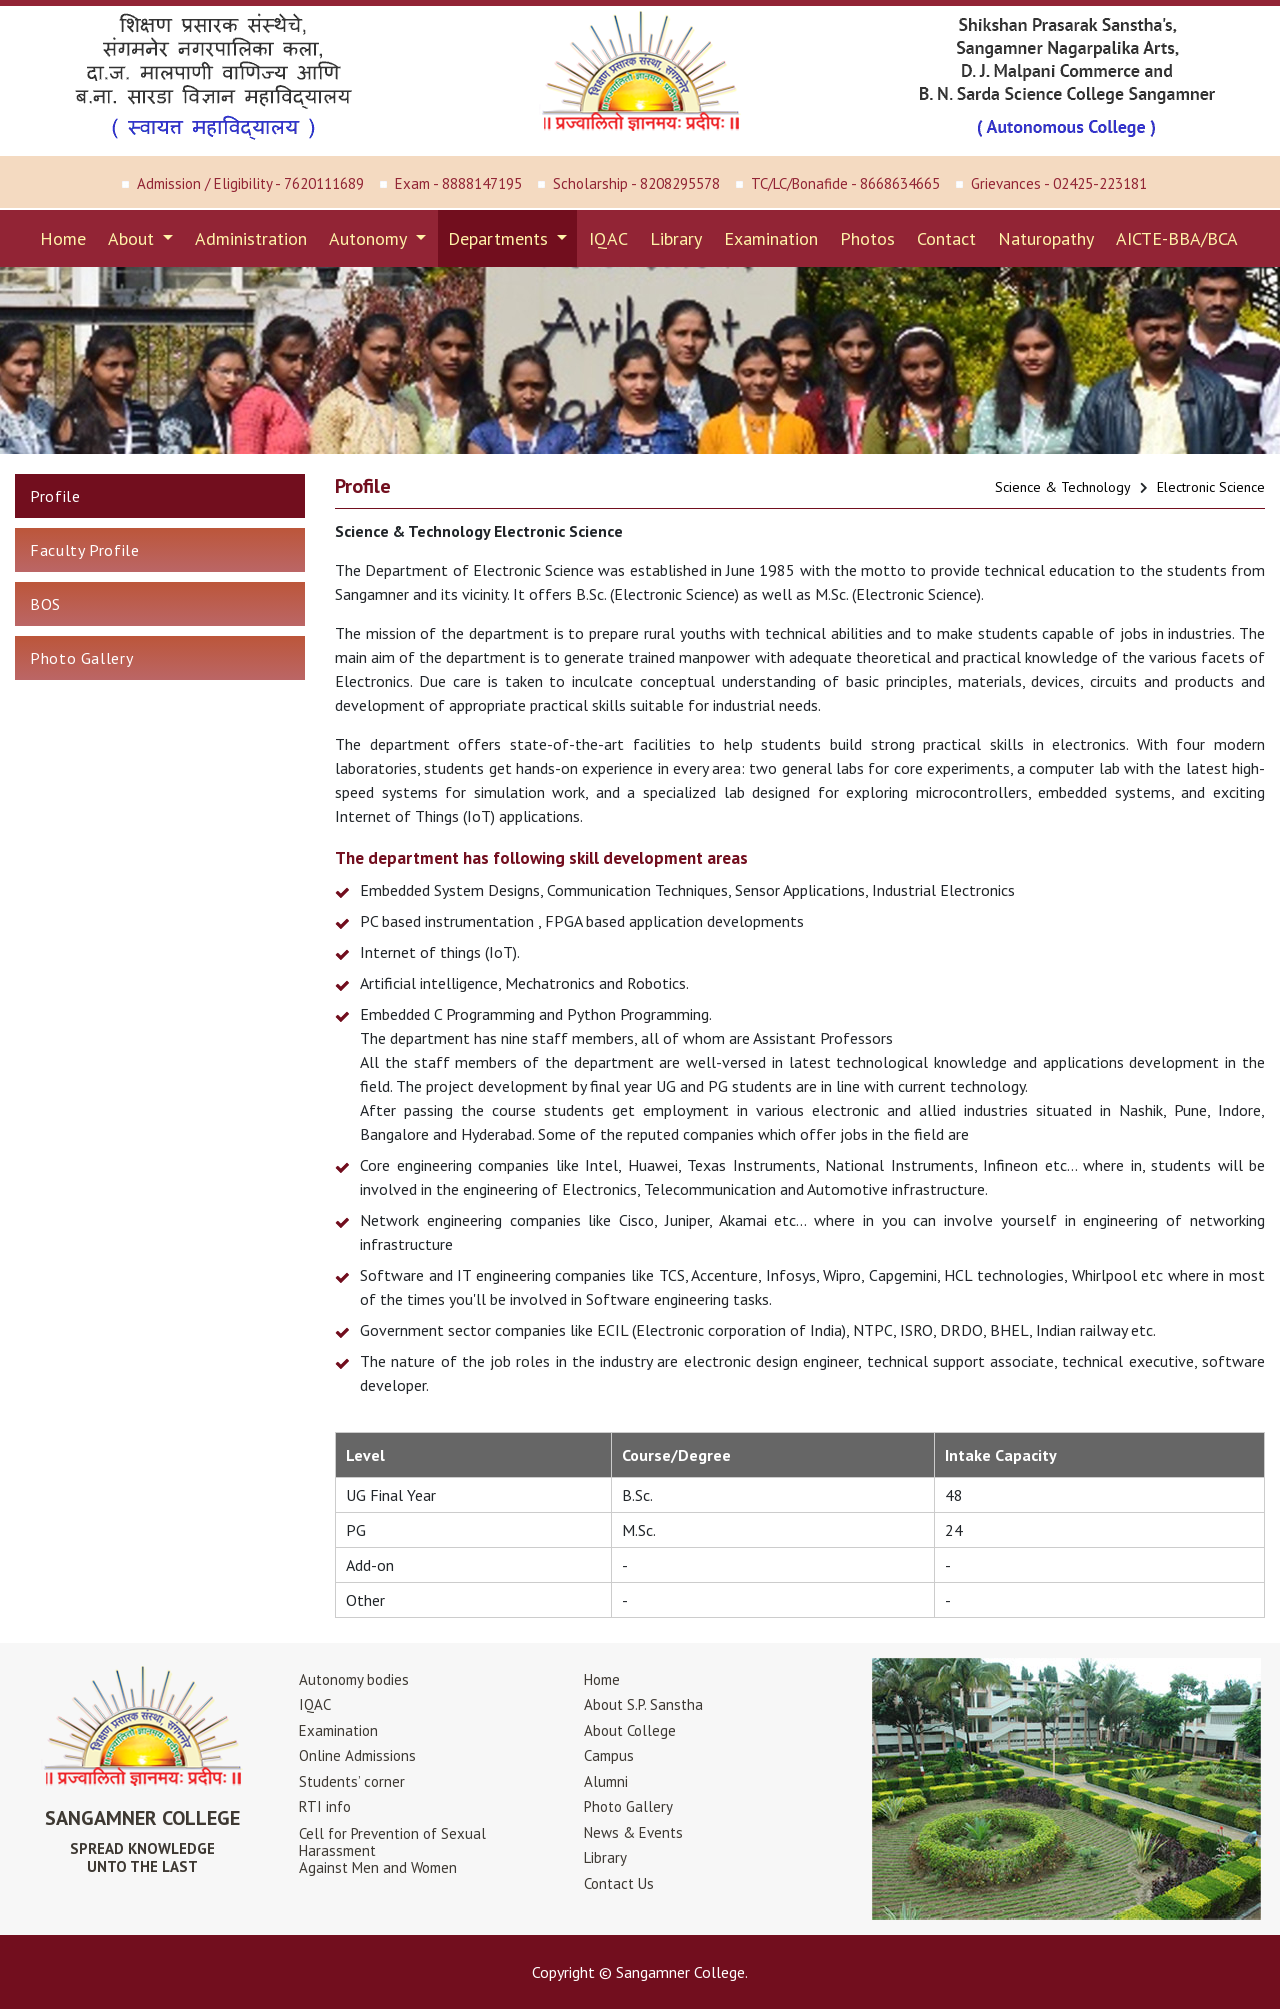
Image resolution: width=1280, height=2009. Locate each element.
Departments (500, 238)
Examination (771, 238)
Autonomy (370, 238)
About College (630, 1730)
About (133, 238)
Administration (251, 238)
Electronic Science (1211, 487)
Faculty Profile (85, 550)
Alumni (606, 1781)
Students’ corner (352, 1781)
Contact (946, 238)
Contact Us (619, 1883)
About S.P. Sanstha (643, 1704)
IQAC (608, 238)
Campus (609, 1755)
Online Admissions (357, 1755)
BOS (45, 604)
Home (63, 238)
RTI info (325, 1806)
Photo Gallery (81, 658)
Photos (867, 238)
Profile (55, 496)
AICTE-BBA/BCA (1177, 238)
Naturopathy (1046, 238)
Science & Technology (1063, 487)
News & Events (633, 1832)
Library (676, 238)
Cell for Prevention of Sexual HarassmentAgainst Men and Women (392, 1850)
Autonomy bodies (354, 1679)
